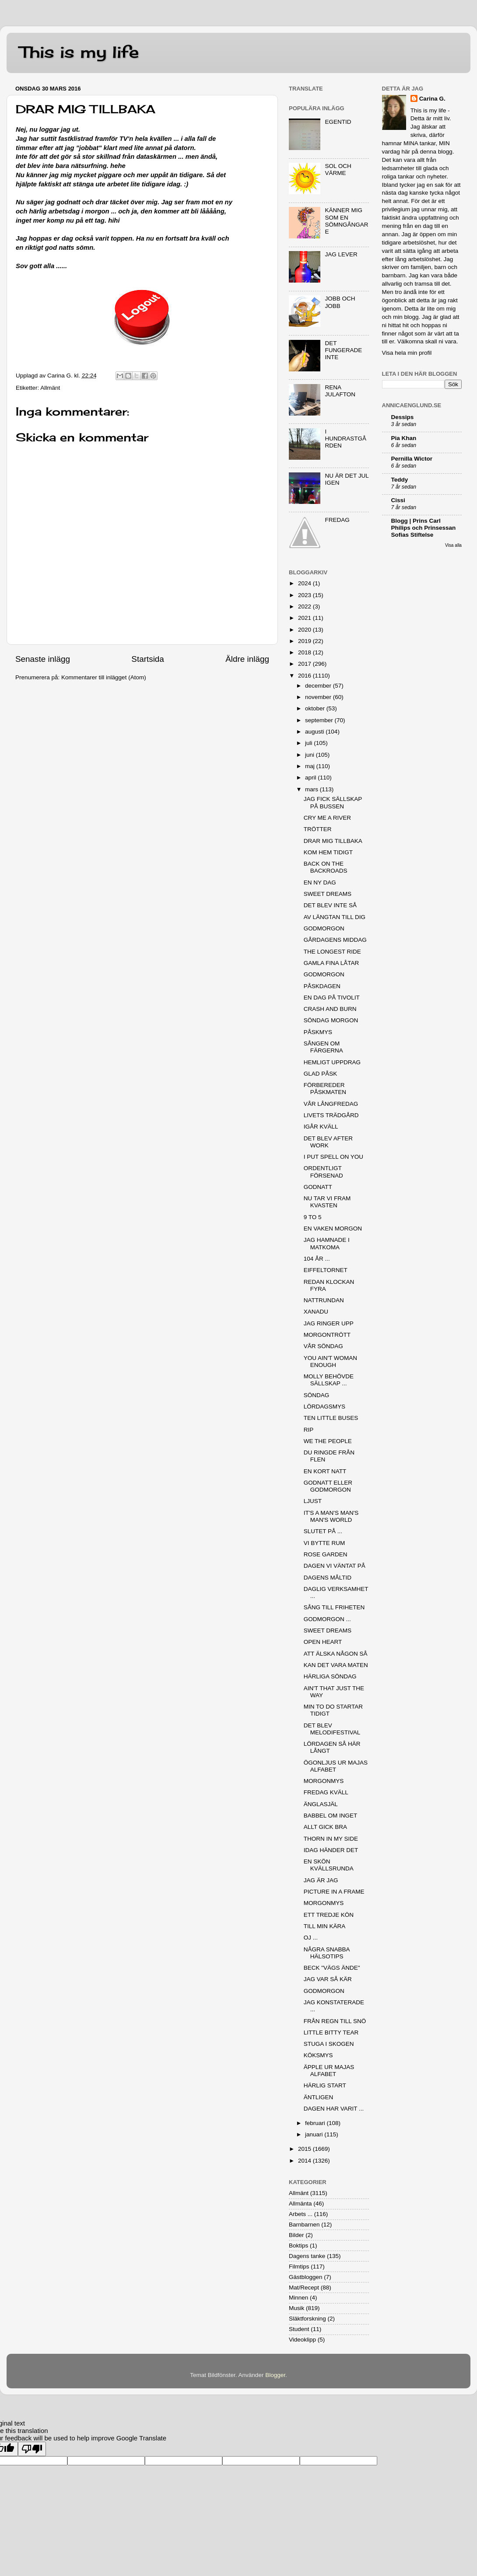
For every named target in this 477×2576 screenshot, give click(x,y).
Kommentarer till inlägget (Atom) (103, 677)
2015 (305, 2149)
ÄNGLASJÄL (321, 1804)
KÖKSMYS (318, 2055)
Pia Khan (404, 438)
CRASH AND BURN (330, 1009)
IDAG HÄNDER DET (331, 1850)
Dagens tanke (307, 2256)
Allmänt (50, 387)
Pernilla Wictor (411, 458)
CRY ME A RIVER (327, 817)
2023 (305, 595)
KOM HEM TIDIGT (328, 852)
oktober (315, 708)
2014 (305, 2160)
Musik (296, 2308)
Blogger (275, 2375)
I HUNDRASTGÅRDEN (345, 438)
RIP (309, 1429)
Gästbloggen (306, 2277)
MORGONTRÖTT (327, 1335)
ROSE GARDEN (325, 1554)
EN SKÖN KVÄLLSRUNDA (329, 1865)
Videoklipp (302, 2339)
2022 (305, 606)
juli (309, 743)
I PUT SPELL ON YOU (333, 1156)
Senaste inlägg (42, 659)
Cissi (398, 500)
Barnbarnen (304, 2224)
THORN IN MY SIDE (331, 1838)
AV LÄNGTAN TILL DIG (334, 917)
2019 (305, 641)
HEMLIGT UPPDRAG (332, 1062)
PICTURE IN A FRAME (334, 1891)
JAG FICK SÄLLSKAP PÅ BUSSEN (333, 802)
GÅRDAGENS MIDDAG (335, 940)
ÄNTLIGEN (318, 2097)
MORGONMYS (324, 1781)
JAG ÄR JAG (321, 1880)
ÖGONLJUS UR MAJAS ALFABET (336, 1766)
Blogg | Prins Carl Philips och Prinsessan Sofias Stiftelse (423, 527)
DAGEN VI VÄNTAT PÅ (334, 1565)
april (311, 777)
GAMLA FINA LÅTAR (331, 963)
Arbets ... (300, 2214)
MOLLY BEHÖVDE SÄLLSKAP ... (329, 1380)
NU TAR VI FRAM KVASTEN (327, 1202)
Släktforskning (307, 2318)
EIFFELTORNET (325, 1270)
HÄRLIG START (325, 2085)
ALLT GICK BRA (325, 1827)
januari (314, 2134)
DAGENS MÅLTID (327, 1577)
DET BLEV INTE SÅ (330, 905)
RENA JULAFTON (340, 391)
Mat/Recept (304, 2287)
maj (310, 766)
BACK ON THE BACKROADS (325, 867)
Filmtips (299, 2266)
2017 (305, 664)
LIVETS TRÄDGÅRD (331, 1115)
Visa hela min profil (407, 353)
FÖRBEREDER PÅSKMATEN (325, 1088)
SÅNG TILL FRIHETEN (334, 1607)
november (319, 697)
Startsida (147, 659)
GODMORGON (324, 928)
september (320, 720)
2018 (305, 652)
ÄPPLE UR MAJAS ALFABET (329, 2070)
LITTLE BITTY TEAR (331, 2032)
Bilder (296, 2235)
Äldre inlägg (247, 659)
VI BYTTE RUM (324, 1543)
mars (312, 789)
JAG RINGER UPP (329, 1323)
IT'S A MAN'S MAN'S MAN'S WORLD (331, 1516)
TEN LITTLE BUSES (331, 1418)
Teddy (399, 479)
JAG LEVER (341, 254)
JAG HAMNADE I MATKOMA (327, 1243)
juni (310, 754)
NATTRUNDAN (324, 1300)
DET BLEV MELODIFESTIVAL (332, 1729)
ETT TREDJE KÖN (329, 1915)
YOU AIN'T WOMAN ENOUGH (330, 1361)
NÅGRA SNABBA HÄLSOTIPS (327, 1953)
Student (299, 2329)
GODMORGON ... (327, 1619)
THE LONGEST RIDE (332, 951)
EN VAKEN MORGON (333, 1228)
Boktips (298, 2245)
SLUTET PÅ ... (323, 1531)
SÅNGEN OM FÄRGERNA (323, 1047)
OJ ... (311, 1937)
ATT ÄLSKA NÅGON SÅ (336, 1653)
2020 (305, 629)
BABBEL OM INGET (331, 1815)
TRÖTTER (318, 829)
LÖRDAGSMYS (324, 1406)
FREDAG (337, 520)
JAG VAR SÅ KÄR (328, 1979)
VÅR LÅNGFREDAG (331, 1104)
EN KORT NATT (325, 1471)
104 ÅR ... (317, 1258)
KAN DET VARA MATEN (336, 1665)
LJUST (313, 1501)
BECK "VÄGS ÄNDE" (332, 1967)
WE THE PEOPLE (328, 1441)
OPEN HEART (323, 1642)
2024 (305, 583)
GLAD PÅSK (320, 1073)
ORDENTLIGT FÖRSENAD (323, 1171)
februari (316, 2123)
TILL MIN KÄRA (325, 1926)
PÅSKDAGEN (322, 986)
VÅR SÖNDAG (323, 1346)
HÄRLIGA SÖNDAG (330, 1676)
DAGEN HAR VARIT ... (334, 2108)
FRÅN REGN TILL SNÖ (335, 2021)
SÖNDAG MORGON (331, 1020)
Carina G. (432, 98)
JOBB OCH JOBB (340, 302)
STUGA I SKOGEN (329, 2044)
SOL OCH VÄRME (338, 169)
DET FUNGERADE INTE (343, 350)
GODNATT (318, 1187)
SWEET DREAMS (327, 894)
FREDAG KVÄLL (326, 1792)
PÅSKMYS (318, 1032)
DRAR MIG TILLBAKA (333, 841)
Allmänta (300, 2203)
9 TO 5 (313, 1217)
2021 (305, 618)
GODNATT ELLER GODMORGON (328, 1486)
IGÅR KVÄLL (321, 1126)
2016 (305, 675)
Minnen (298, 2297)
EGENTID (338, 122)
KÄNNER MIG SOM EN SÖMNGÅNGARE (346, 221)
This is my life (79, 52)
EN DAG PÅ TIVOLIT (332, 997)
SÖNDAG (317, 1395)
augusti (315, 731)
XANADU (316, 1311)
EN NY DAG (320, 882)
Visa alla (453, 545)
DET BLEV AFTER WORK (328, 1142)
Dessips (402, 417)
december (319, 685)
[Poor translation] (32, 2449)
